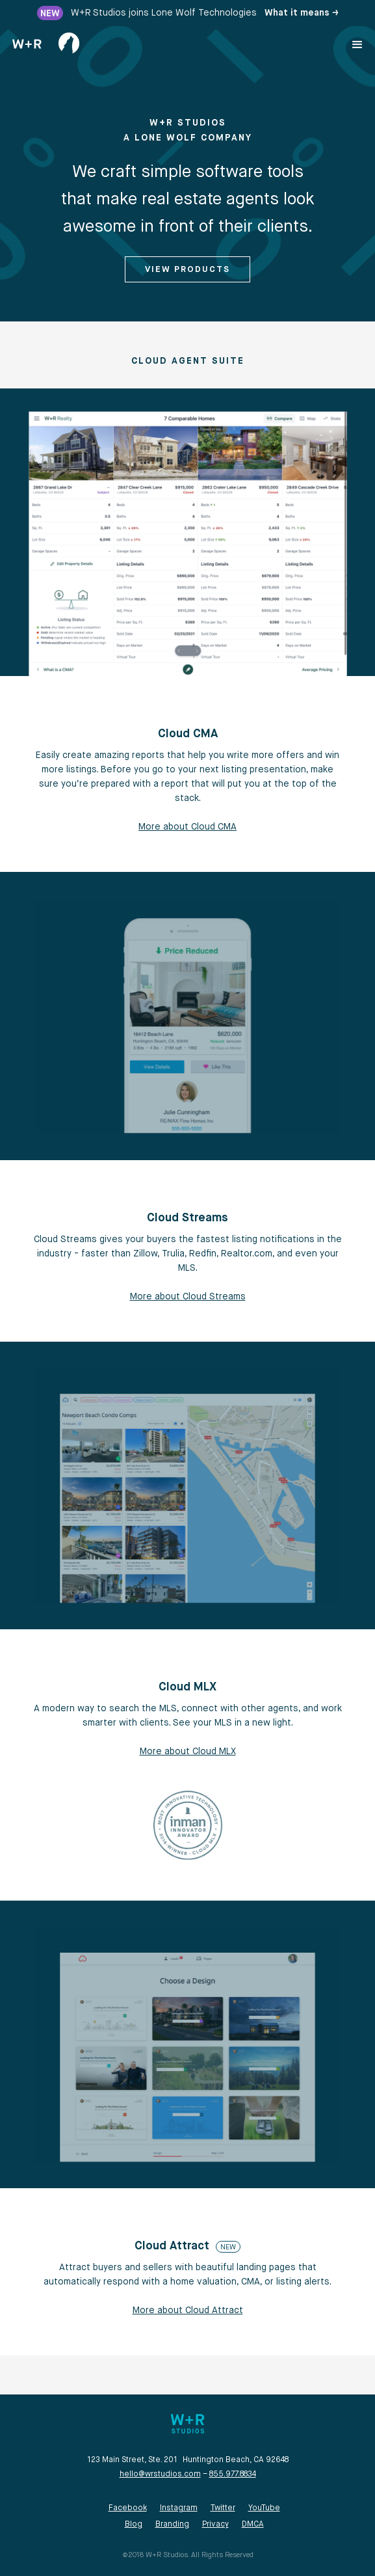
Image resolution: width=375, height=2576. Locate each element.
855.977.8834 (232, 2474)
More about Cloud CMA (187, 827)
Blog (133, 2525)
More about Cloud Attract (188, 2310)
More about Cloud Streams (188, 1296)
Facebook (128, 2508)
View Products (187, 269)
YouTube (264, 2508)
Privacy (215, 2525)
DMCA (253, 2525)
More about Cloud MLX (188, 1751)
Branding (172, 2525)
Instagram (179, 2508)
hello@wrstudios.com (160, 2474)
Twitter (223, 2508)
